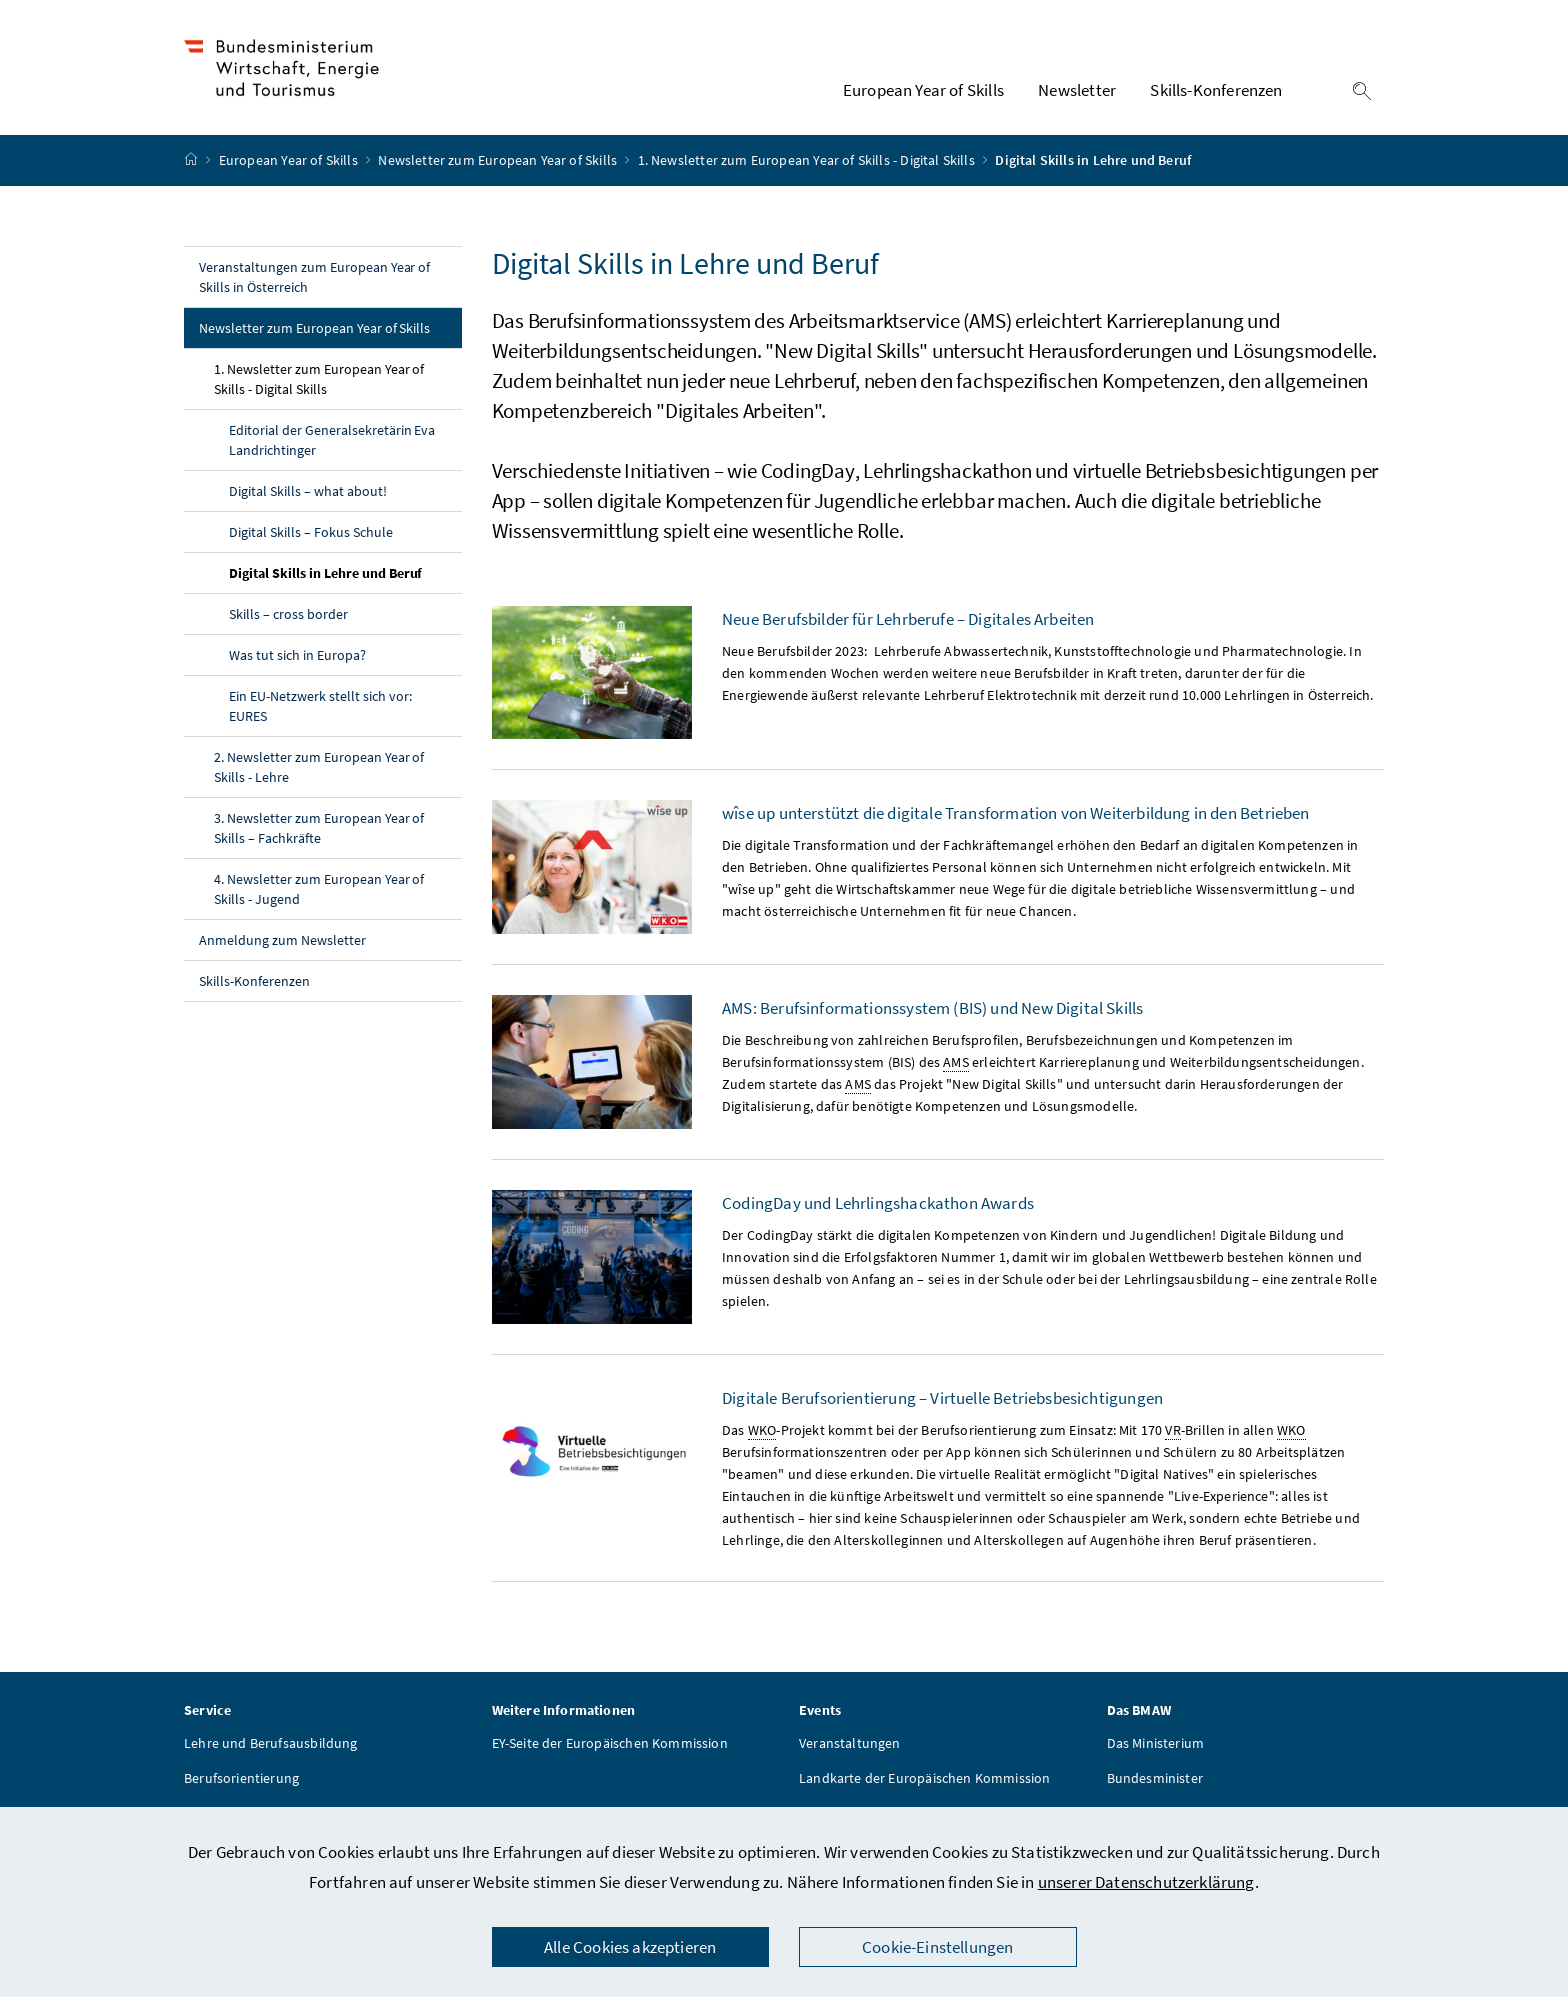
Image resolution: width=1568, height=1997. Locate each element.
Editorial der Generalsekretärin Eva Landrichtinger (332, 442)
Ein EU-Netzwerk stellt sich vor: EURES (320, 708)
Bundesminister (1155, 1781)
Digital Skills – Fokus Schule (311, 534)
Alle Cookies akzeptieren (630, 1947)
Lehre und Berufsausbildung (271, 1746)
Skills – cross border (288, 616)
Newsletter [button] (1077, 91)
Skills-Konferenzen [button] (1216, 91)
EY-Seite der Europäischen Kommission (610, 1746)
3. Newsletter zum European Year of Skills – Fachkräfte (319, 830)
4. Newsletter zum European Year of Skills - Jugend (319, 891)
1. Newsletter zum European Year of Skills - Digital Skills (808, 163)
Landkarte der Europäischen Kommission (925, 1781)
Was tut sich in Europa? (297, 657)
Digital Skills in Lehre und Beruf (345, 574)
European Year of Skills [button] (923, 91)
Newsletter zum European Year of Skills (499, 163)
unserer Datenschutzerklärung (1146, 1882)
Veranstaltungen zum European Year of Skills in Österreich (314, 279)
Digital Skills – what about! (308, 493)
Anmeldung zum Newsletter (282, 942)
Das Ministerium (1156, 1746)
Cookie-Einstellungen (938, 1947)
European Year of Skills (290, 163)
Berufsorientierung (241, 1781)
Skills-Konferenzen (254, 983)
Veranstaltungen (850, 1746)
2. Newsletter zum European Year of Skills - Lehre (319, 769)
